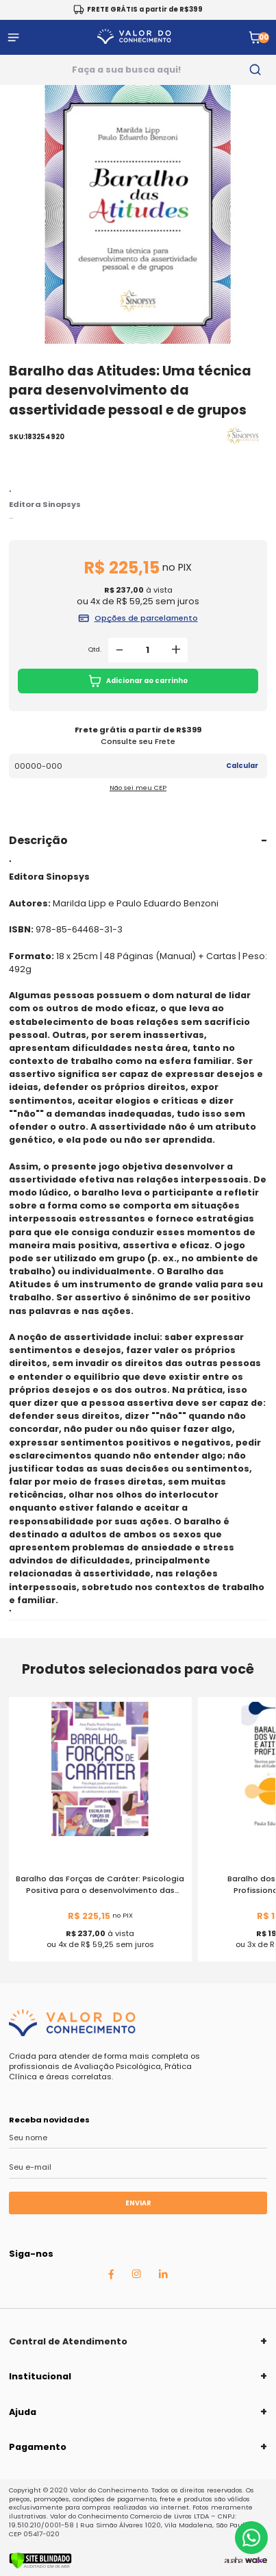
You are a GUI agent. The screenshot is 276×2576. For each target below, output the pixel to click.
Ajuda (22, 2412)
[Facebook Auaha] (111, 2276)
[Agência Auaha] (233, 2560)
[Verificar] (40, 2566)
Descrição (38, 840)
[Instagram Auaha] (136, 2275)
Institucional (40, 2376)
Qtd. (94, 649)
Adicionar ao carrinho (138, 681)
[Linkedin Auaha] (163, 2275)
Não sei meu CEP (138, 787)
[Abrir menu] (13, 37)
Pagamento (37, 2447)
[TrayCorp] (256, 2560)
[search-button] (255, 70)
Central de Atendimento (68, 2341)
